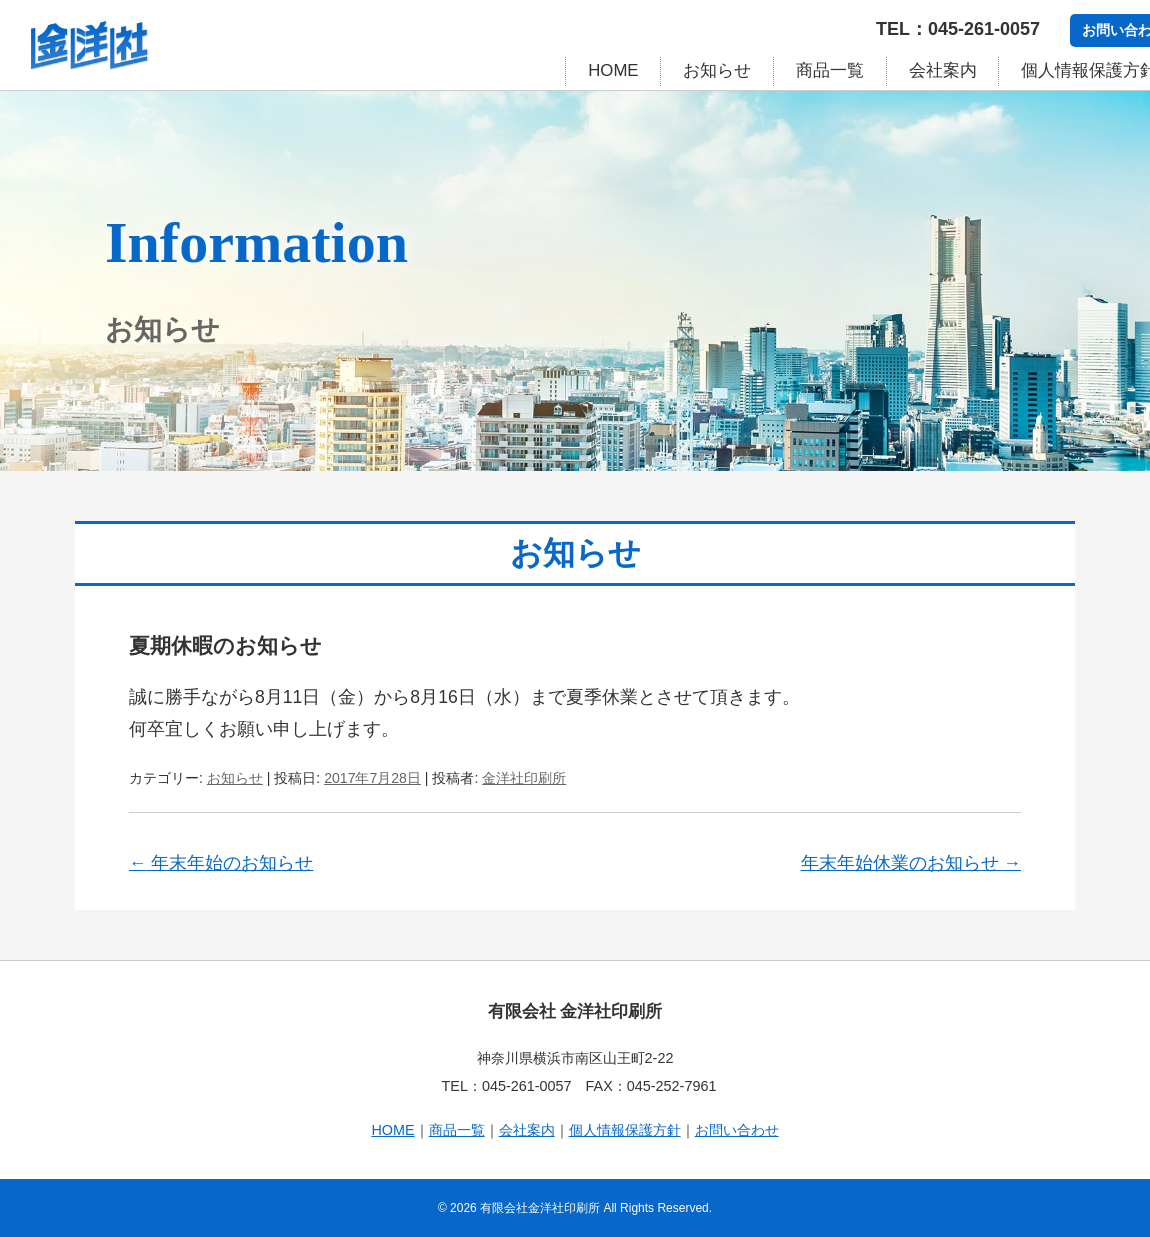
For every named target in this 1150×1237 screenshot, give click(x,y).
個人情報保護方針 (625, 1130)
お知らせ (717, 70)
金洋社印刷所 (524, 778)
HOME (613, 70)
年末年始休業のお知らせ (911, 863)
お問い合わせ (737, 1130)
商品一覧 (830, 70)
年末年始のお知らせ (221, 863)
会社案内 (943, 70)
